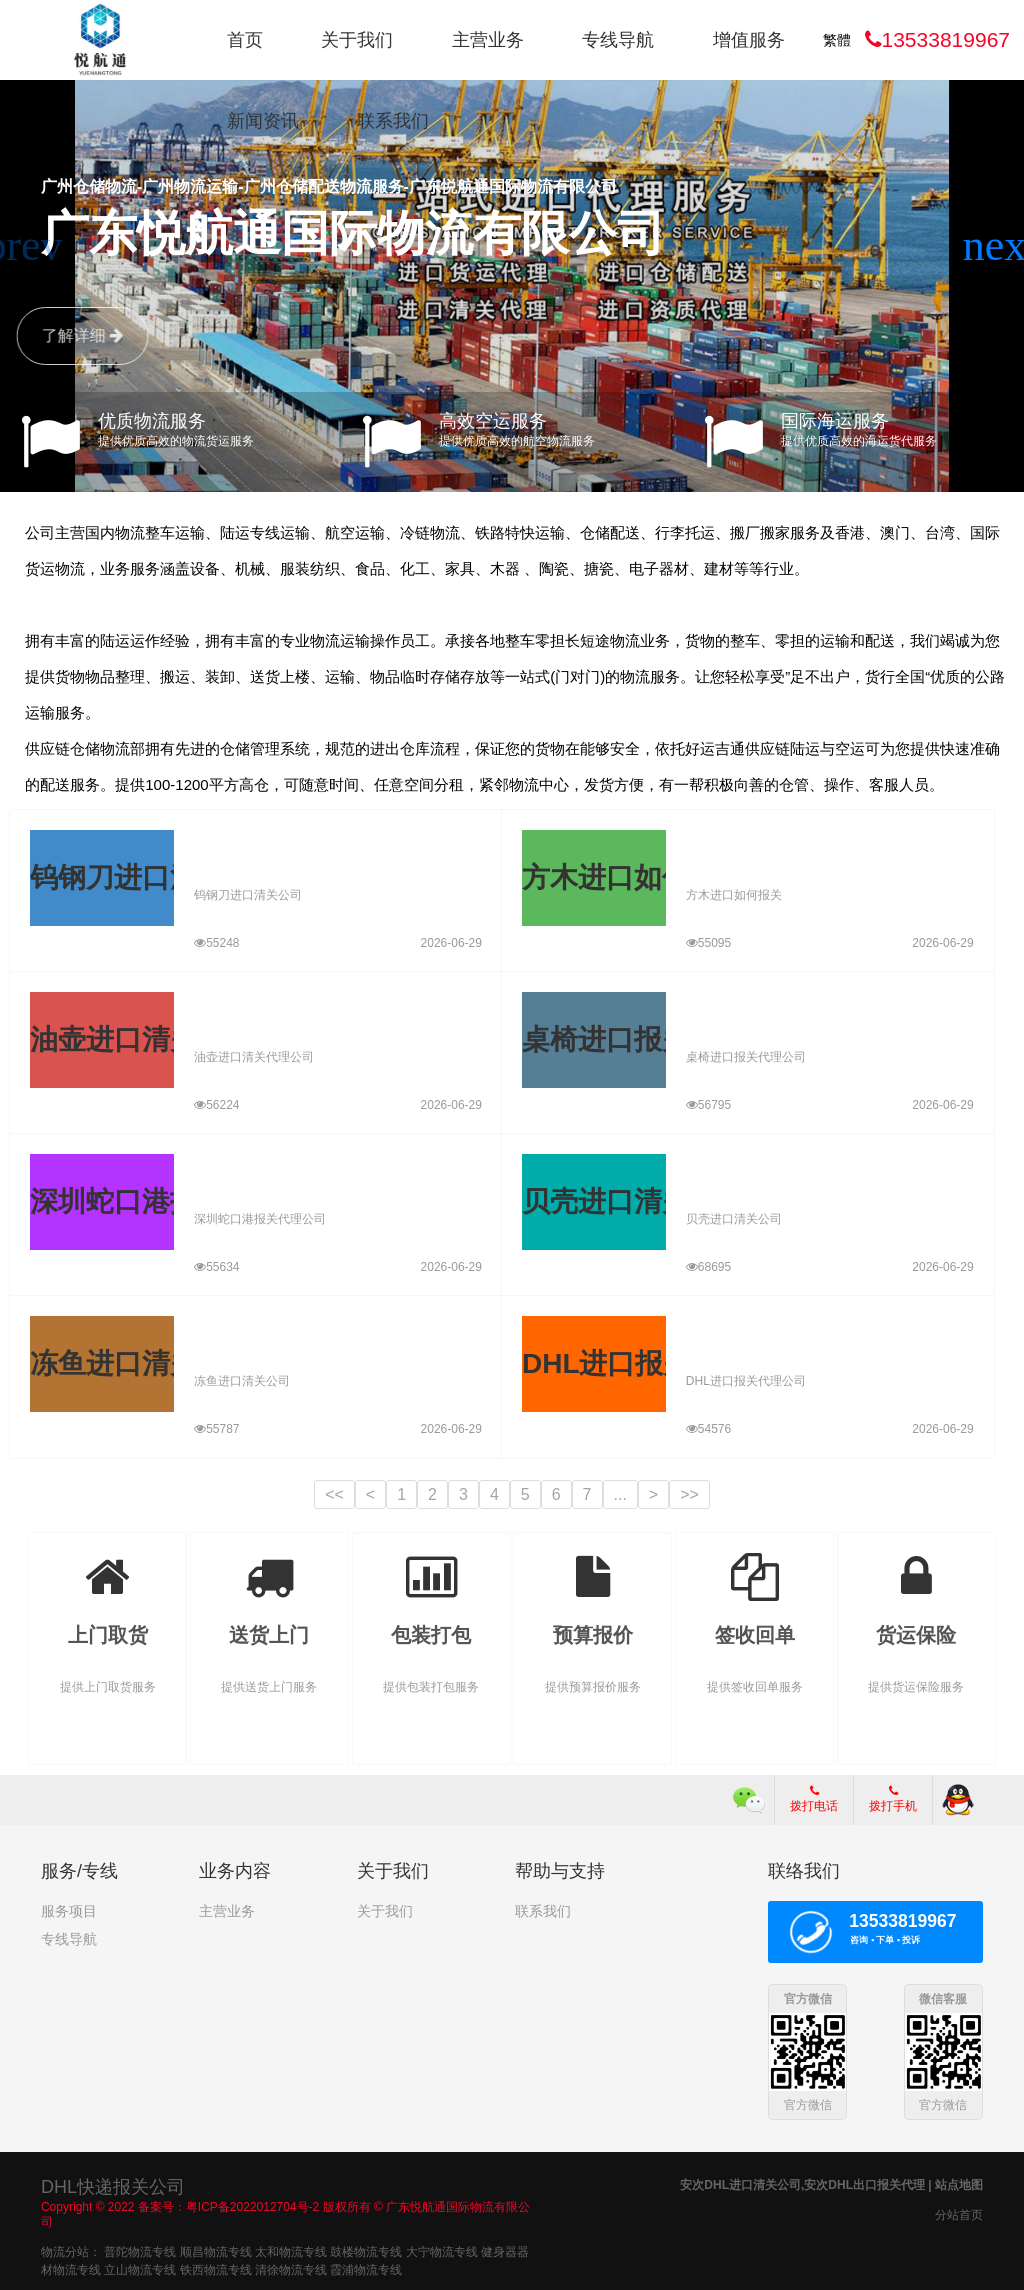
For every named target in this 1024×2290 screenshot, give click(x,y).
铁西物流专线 (216, 2269)
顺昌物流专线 (216, 2251)
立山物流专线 (140, 2269)
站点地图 (959, 2184)
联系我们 (393, 121)
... (620, 1494)
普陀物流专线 (140, 2251)
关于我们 (357, 40)
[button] (1000, 246)
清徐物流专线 (291, 2269)
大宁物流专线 (442, 2251)
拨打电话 (814, 1799)
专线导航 (618, 40)
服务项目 (69, 1911)
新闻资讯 (263, 121)
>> (689, 1494)
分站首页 (959, 2214)
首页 (245, 40)
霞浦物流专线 (366, 2269)
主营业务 (488, 40)
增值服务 (749, 40)
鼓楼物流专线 (366, 2251)
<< (334, 1494)
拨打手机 (893, 1799)
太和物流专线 (291, 2251)
